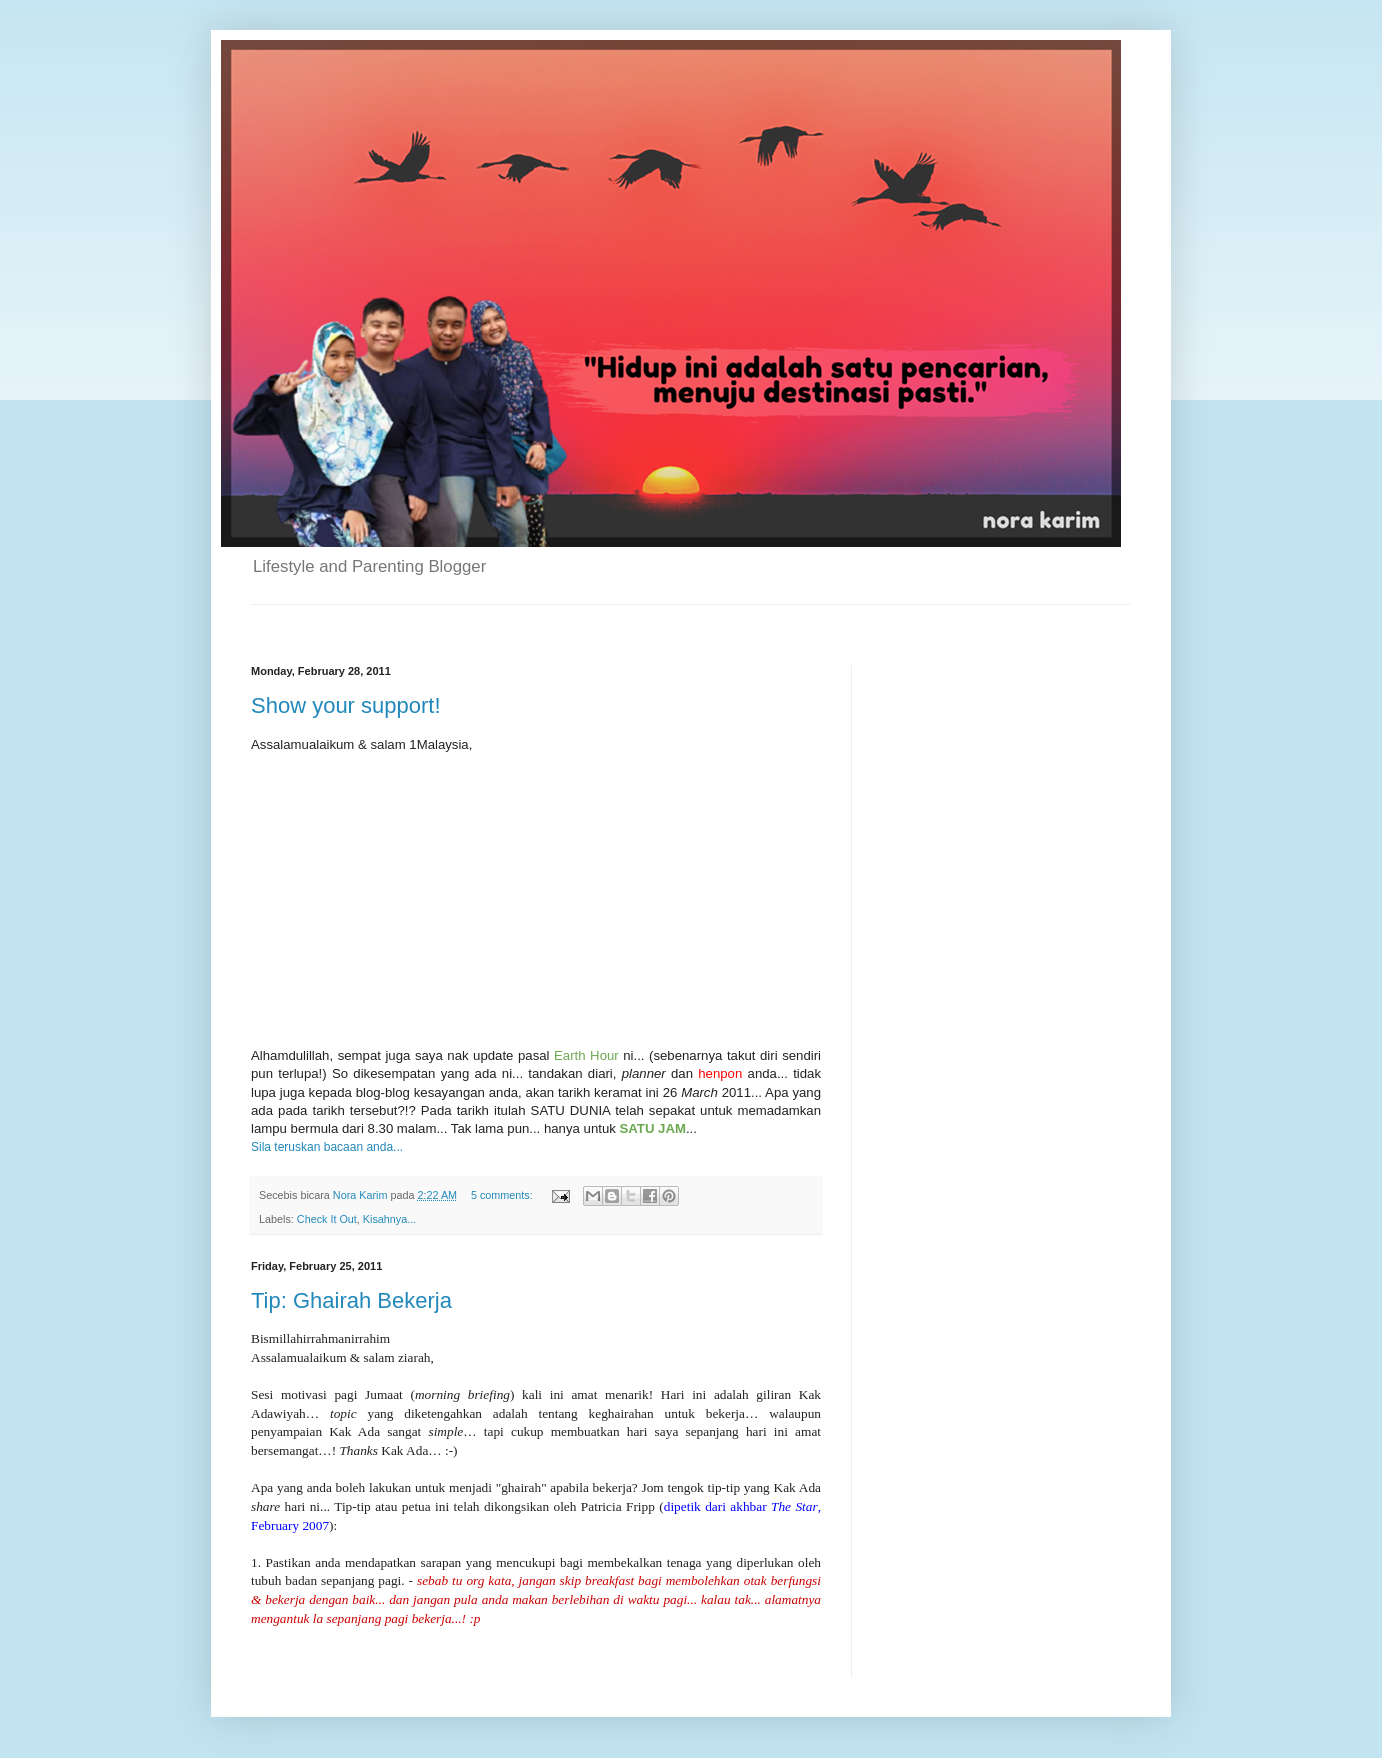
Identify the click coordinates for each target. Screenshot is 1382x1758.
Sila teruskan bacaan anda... (327, 1147)
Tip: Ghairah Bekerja (351, 1300)
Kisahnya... (389, 1219)
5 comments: (503, 1195)
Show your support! (346, 705)
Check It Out (327, 1219)
